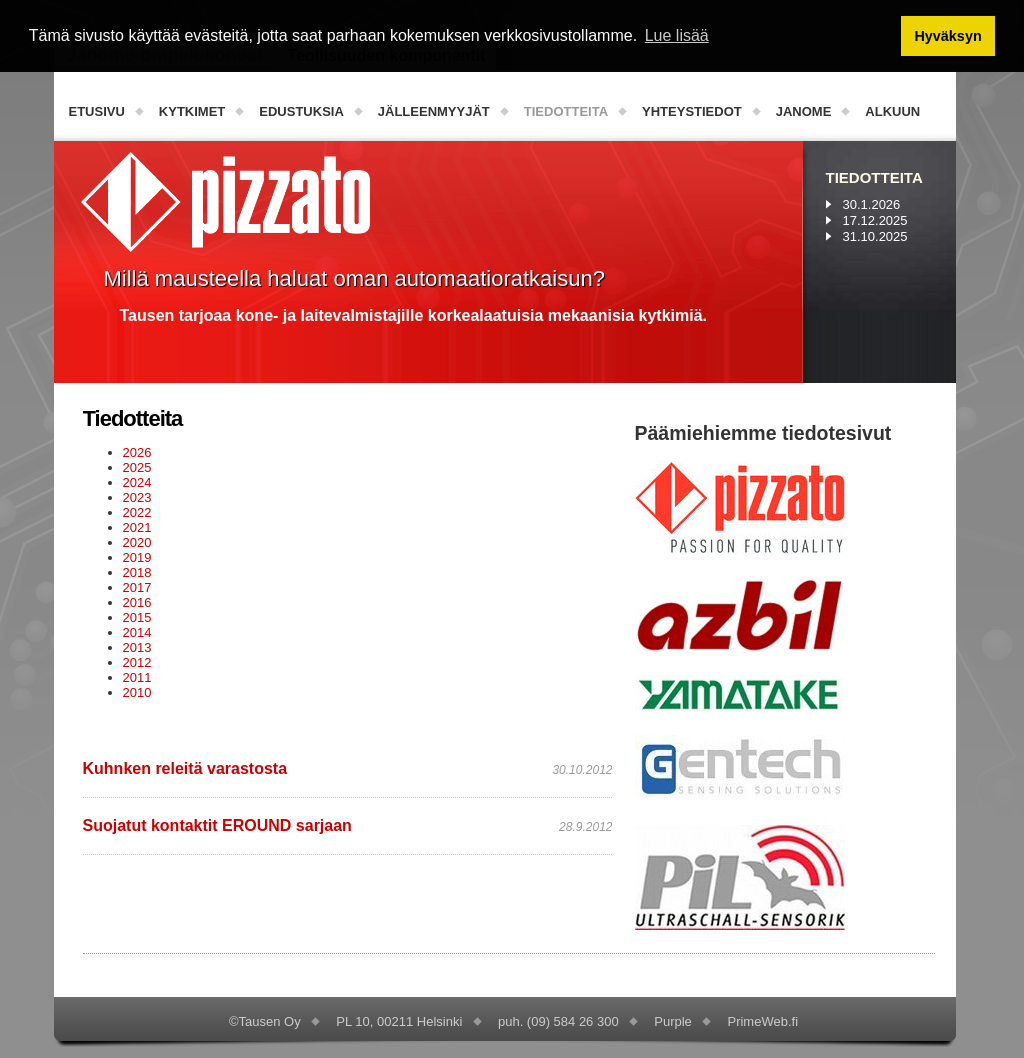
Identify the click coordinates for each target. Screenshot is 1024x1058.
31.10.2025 (875, 236)
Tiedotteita (566, 111)
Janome (804, 111)
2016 (137, 602)
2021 (137, 527)
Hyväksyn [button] (947, 36)
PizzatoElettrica (225, 202)
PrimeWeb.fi (762, 1021)
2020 (137, 542)
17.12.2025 (875, 220)
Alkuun (892, 111)
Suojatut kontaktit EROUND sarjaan (217, 825)
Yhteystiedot (692, 111)
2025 (137, 467)
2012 (137, 662)
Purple (673, 1021)
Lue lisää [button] (677, 35)
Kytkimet (192, 111)
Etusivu (97, 111)
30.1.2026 (872, 204)
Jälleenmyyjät (434, 111)
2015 (137, 617)
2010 (137, 692)
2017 (137, 587)
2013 (137, 647)
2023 (137, 497)
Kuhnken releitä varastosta (185, 768)
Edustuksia (301, 111)
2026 (137, 452)
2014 (137, 632)
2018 (137, 572)
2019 (137, 557)
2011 (137, 677)
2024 (137, 482)
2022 (137, 512)
